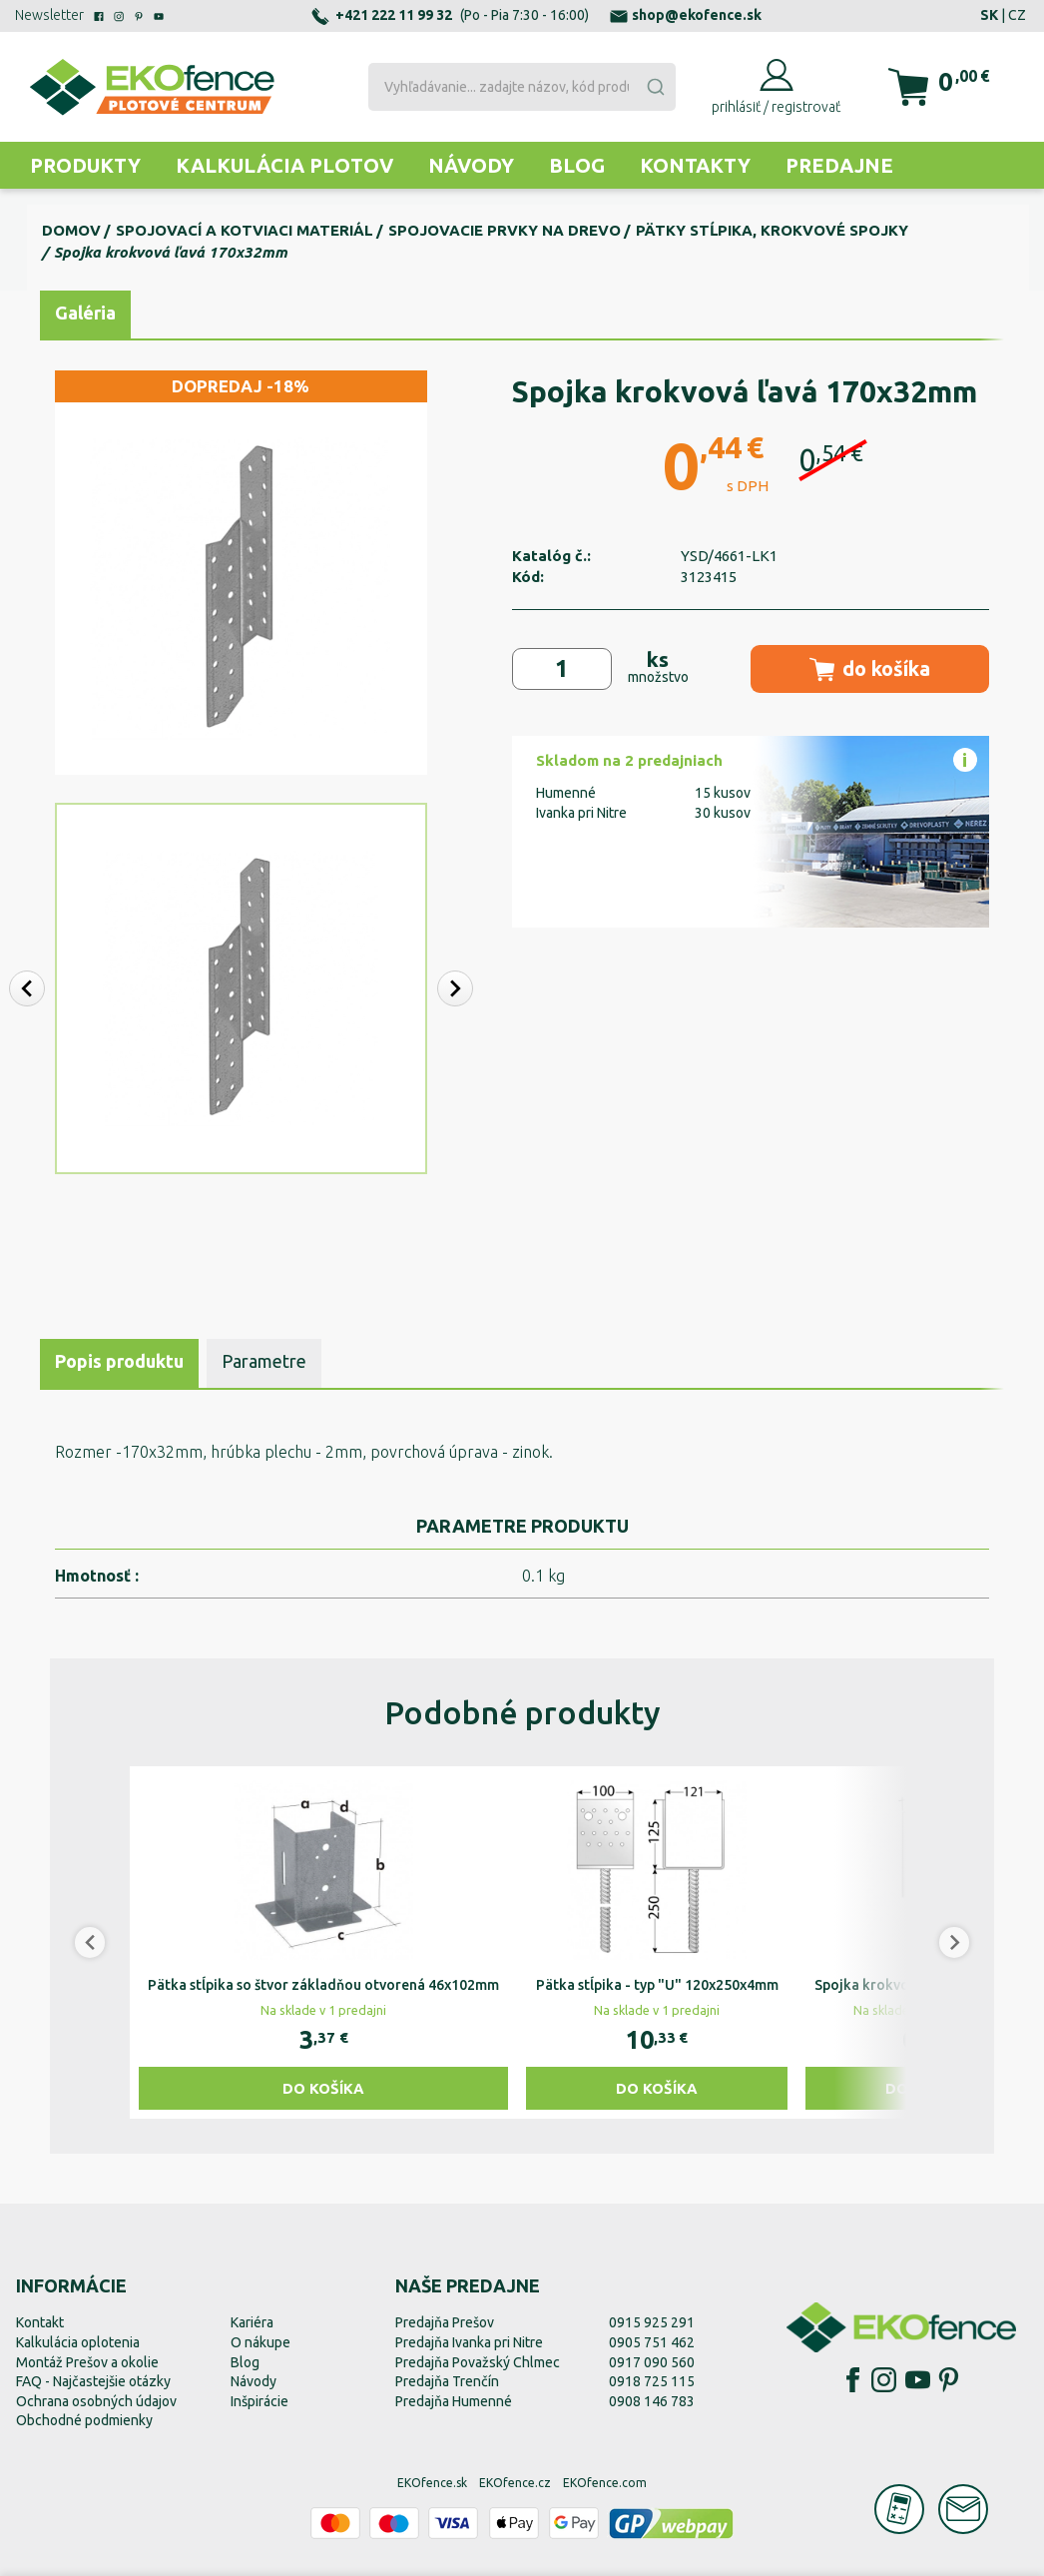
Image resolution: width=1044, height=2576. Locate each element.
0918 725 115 (652, 2381)
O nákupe (260, 2342)
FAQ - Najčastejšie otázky (93, 2381)
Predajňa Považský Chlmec (477, 2362)
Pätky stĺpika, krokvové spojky (772, 230)
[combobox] (522, 87)
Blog (577, 165)
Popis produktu (119, 1361)
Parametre (264, 1361)
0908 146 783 (652, 2401)
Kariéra (252, 2322)
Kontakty (695, 165)
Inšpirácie (259, 2401)
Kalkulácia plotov (284, 165)
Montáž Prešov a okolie (87, 2362)
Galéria (85, 312)
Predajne (839, 165)
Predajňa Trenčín (447, 2381)
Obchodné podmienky (84, 2420)
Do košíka (323, 2088)
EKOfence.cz (515, 2482)
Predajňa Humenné (453, 2401)
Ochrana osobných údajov (96, 2401)
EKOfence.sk (432, 2482)
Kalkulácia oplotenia (78, 2342)
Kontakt (40, 2322)
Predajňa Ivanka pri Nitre (469, 2342)
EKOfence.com (605, 2482)
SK (989, 15)
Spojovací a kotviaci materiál (244, 230)
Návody (471, 165)
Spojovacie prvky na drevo (504, 230)
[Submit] (655, 87)
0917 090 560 (652, 2362)
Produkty (85, 165)
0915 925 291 (652, 2322)
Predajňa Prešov (444, 2322)
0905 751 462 (652, 2342)
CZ (1017, 15)
